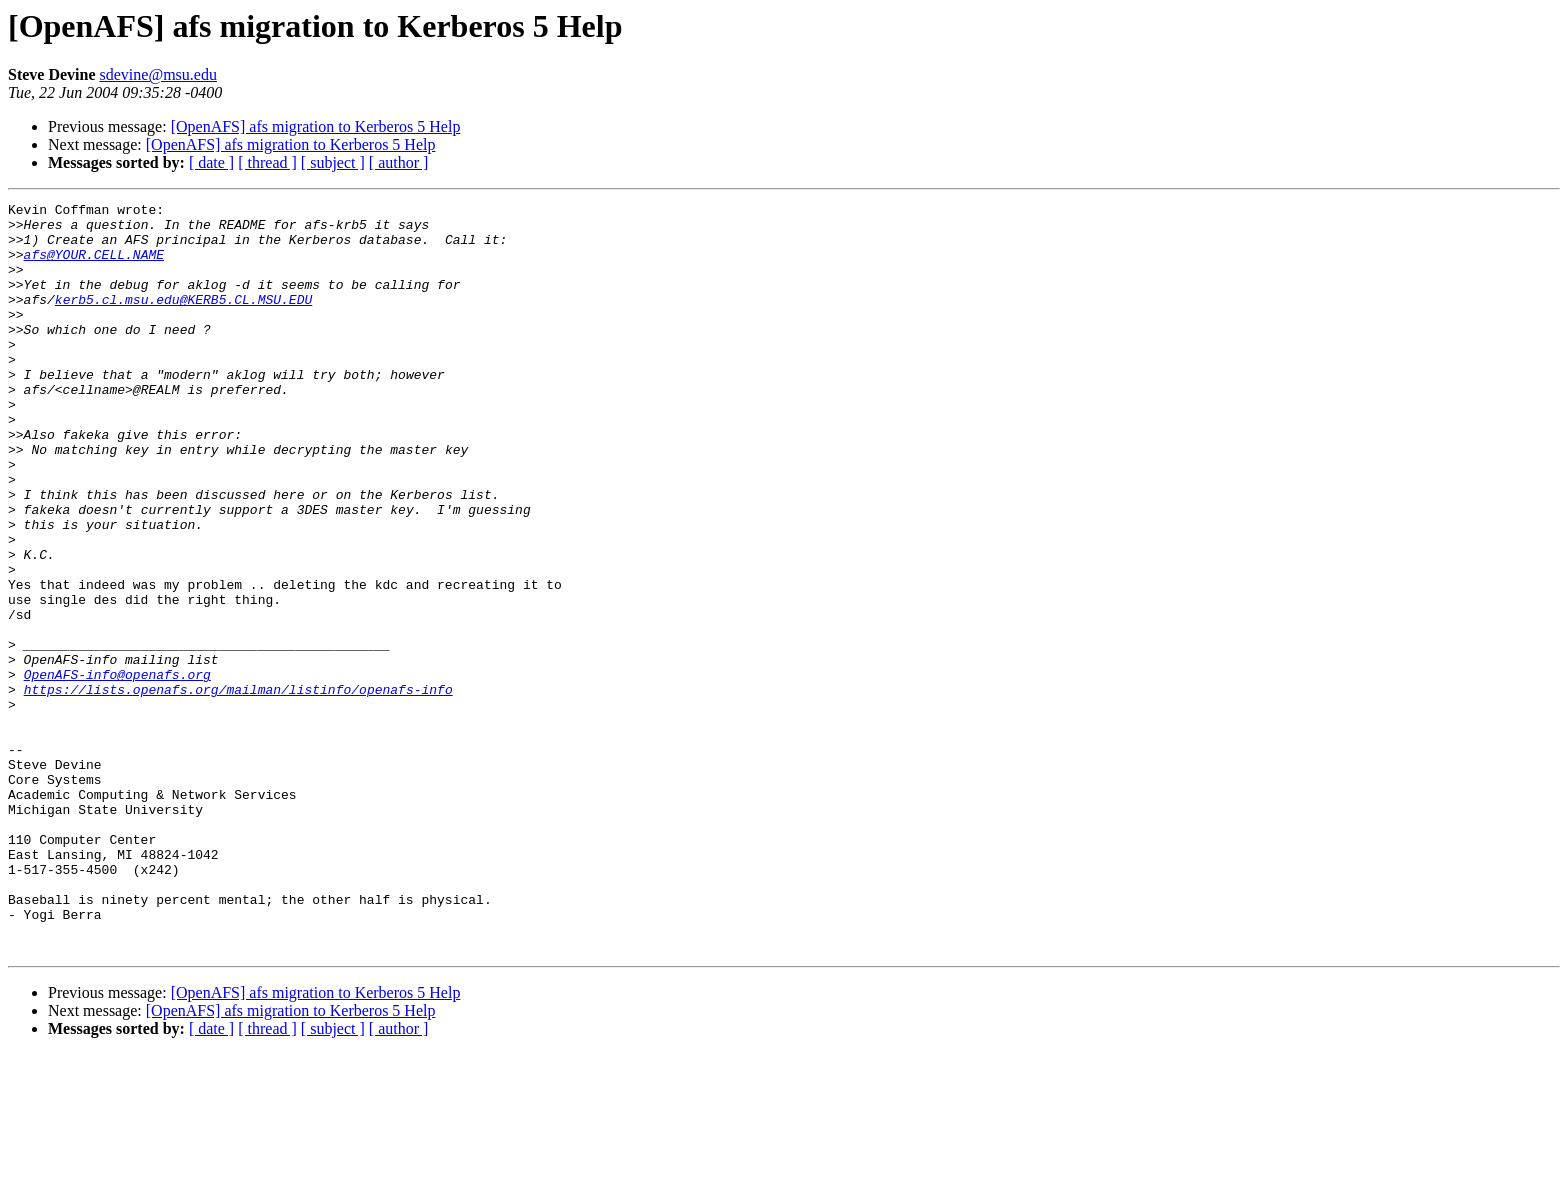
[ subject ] (333, 162)
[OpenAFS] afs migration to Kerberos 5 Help (316, 126)
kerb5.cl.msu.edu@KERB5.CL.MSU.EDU (183, 320)
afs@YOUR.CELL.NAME (94, 266)
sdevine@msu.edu (158, 74)
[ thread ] (267, 162)
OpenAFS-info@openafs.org (117, 770)
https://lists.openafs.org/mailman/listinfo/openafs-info (238, 788)
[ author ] (399, 162)
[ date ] (211, 162)
